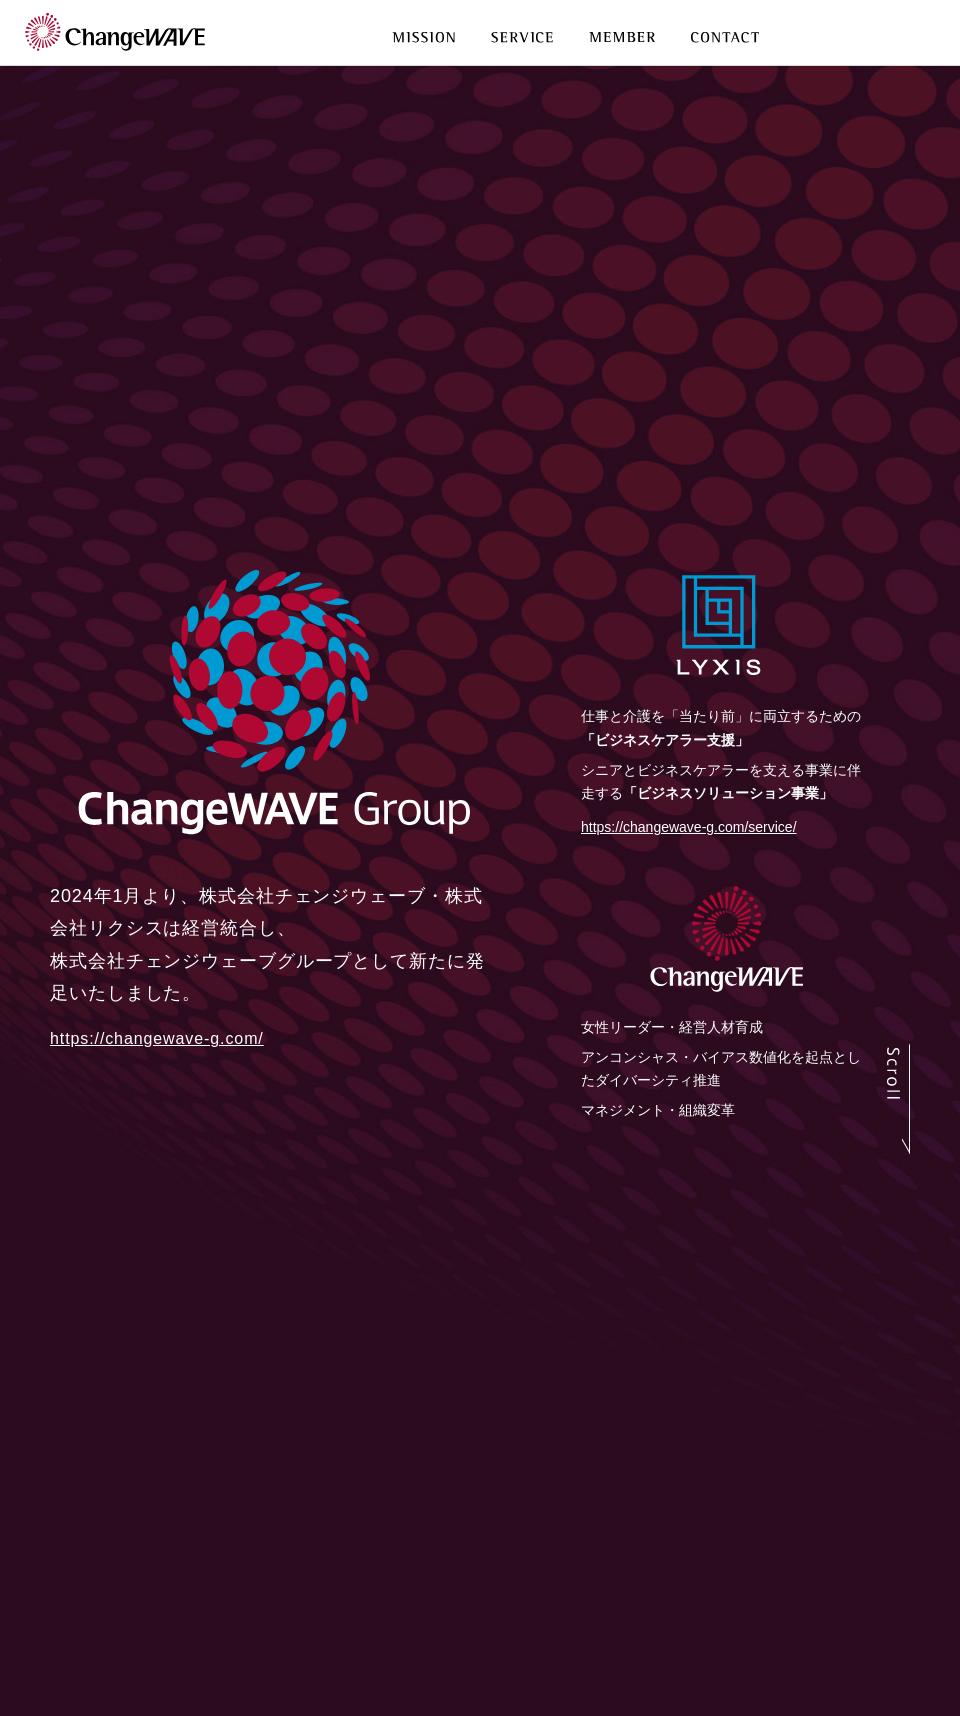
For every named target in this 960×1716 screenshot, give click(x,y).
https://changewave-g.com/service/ (689, 827)
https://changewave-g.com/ (157, 1038)
